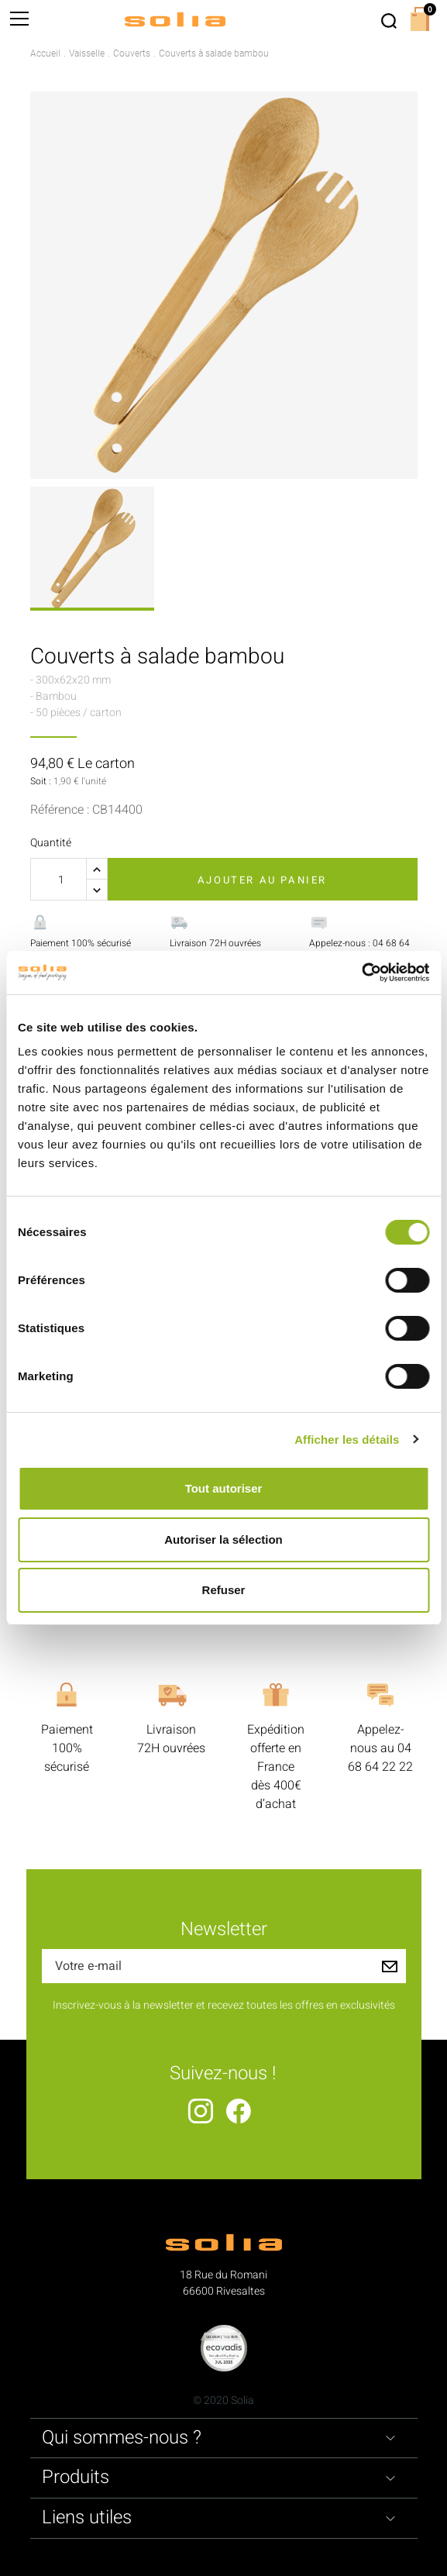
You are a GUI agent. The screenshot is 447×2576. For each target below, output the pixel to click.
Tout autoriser (224, 1488)
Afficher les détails (346, 1439)
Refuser (224, 1589)
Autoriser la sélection (223, 1539)
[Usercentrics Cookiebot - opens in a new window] (361, 973)
